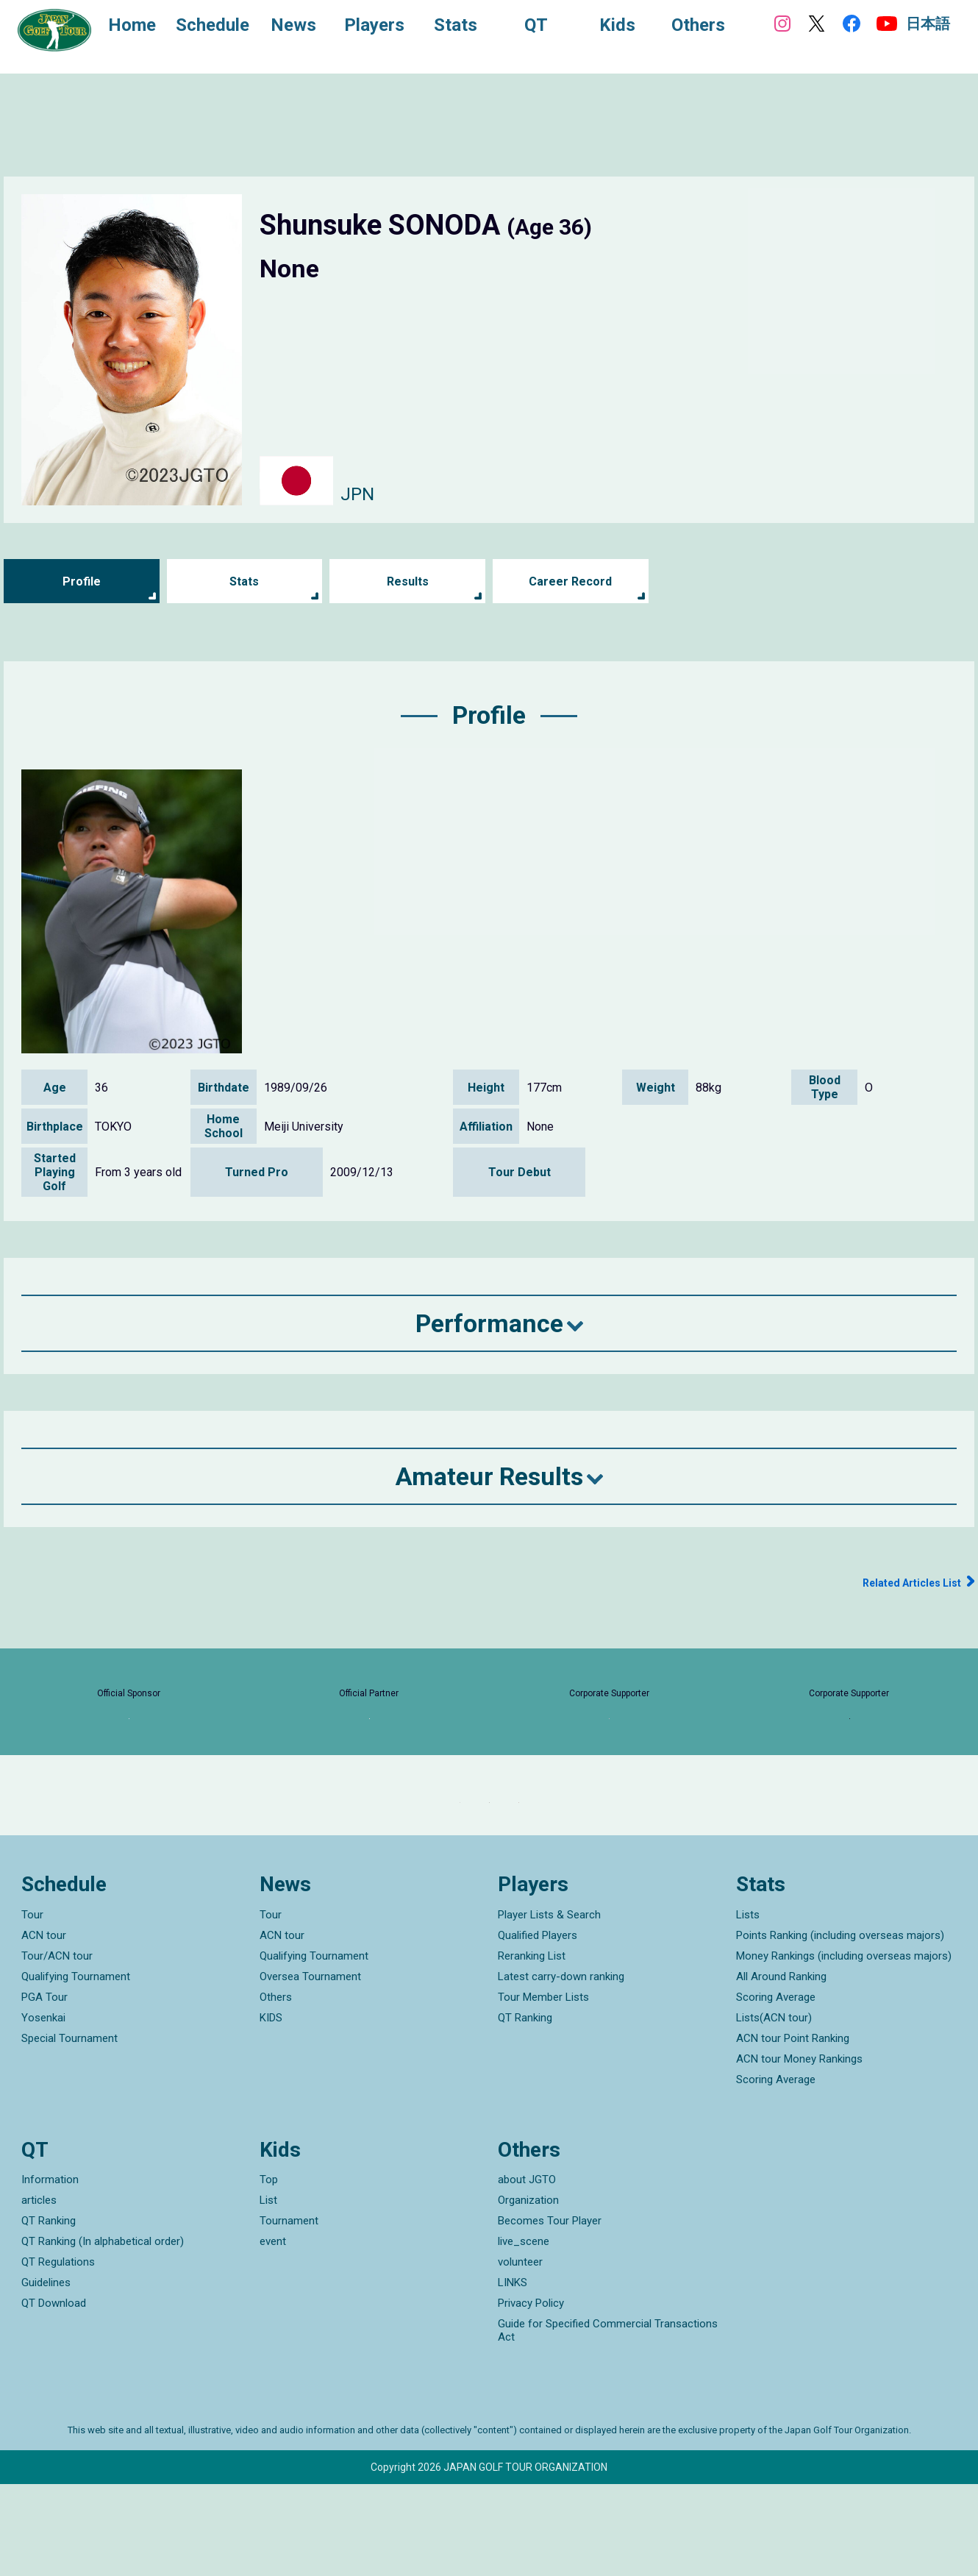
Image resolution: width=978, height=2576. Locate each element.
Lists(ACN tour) (774, 2109)
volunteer (520, 2353)
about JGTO (527, 2271)
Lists (748, 2006)
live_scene (523, 2333)
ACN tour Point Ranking (792, 2129)
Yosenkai (43, 2109)
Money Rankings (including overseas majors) (844, 2047)
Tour (32, 2006)
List (268, 2292)
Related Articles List (899, 1582)
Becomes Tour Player (550, 2312)
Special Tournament (69, 2129)
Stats (244, 581)
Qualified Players (537, 2026)
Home (147, 28)
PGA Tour (44, 2088)
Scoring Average (775, 2088)
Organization (528, 2292)
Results (407, 581)
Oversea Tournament (310, 2067)
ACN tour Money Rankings (799, 2150)
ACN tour (43, 2026)
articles (39, 2292)
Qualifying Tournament (75, 2067)
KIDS (271, 2109)
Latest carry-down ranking (561, 2067)
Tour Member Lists (543, 2088)
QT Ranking (525, 2109)
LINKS (512, 2374)
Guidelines (46, 2374)
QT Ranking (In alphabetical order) (102, 2333)
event (273, 2333)
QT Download (53, 2395)
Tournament (289, 2312)
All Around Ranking (781, 2067)
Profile (81, 581)
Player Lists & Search (549, 2006)
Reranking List (531, 2047)
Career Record (571, 581)
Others (276, 2088)
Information (50, 2271)
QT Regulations (58, 2353)
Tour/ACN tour (57, 2047)
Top (269, 2271)
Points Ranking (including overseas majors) (840, 2026)
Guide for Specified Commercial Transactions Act (608, 2422)
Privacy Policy (531, 2395)
